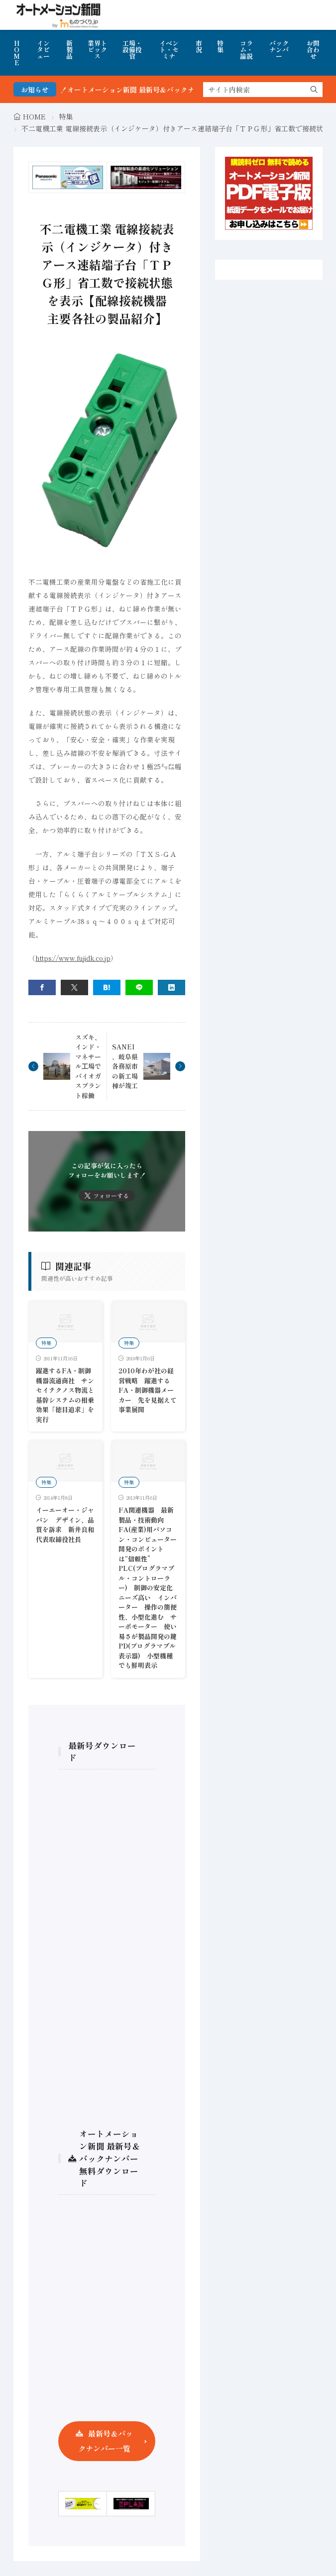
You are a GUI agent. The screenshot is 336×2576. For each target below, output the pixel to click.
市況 (199, 46)
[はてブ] (106, 987)
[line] (139, 987)
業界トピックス (97, 49)
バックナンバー (279, 49)
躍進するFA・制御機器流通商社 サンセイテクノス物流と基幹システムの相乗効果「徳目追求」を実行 (65, 1395)
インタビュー (43, 49)
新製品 (69, 49)
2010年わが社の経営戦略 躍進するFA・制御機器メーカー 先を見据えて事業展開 (147, 1390)
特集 (220, 46)
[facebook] (42, 987)
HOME (16, 52)
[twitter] (74, 987)
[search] (314, 90)
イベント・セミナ (169, 49)
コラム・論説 (246, 49)
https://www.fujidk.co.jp (73, 958)
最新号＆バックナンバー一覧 (105, 2441)
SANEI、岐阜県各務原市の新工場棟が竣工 (125, 1066)
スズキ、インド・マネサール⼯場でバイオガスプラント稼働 (88, 1066)
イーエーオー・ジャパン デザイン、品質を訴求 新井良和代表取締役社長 (65, 1524)
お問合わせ (313, 49)
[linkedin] (171, 987)
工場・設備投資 (132, 49)
